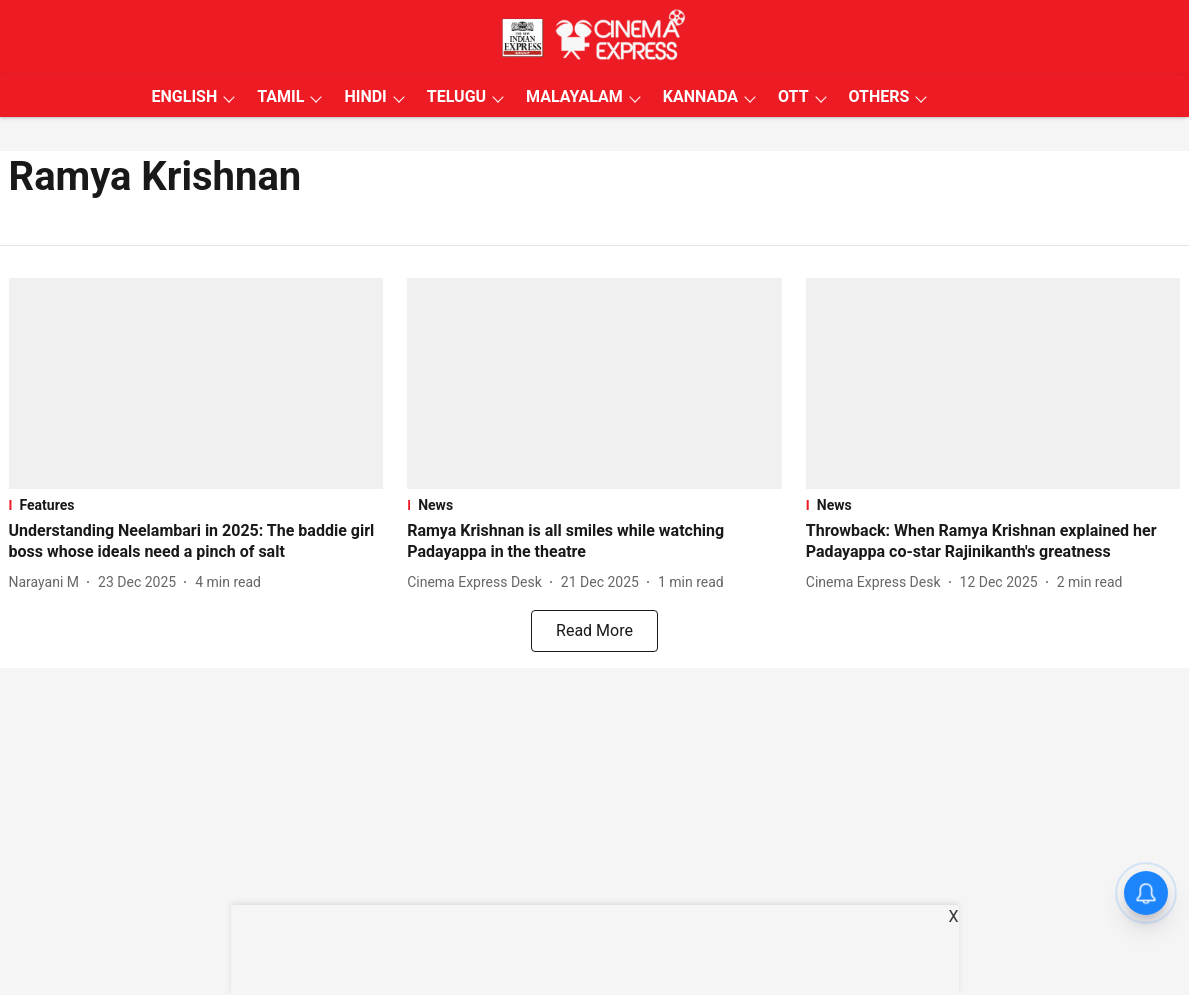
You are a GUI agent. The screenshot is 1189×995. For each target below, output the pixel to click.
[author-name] (48, 582)
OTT (793, 96)
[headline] (196, 542)
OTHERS (879, 96)
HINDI (365, 96)
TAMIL (280, 96)
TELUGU (456, 96)
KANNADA (700, 96)
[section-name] (196, 505)
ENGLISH (185, 96)
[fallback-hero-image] (196, 383)
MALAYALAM (574, 96)
